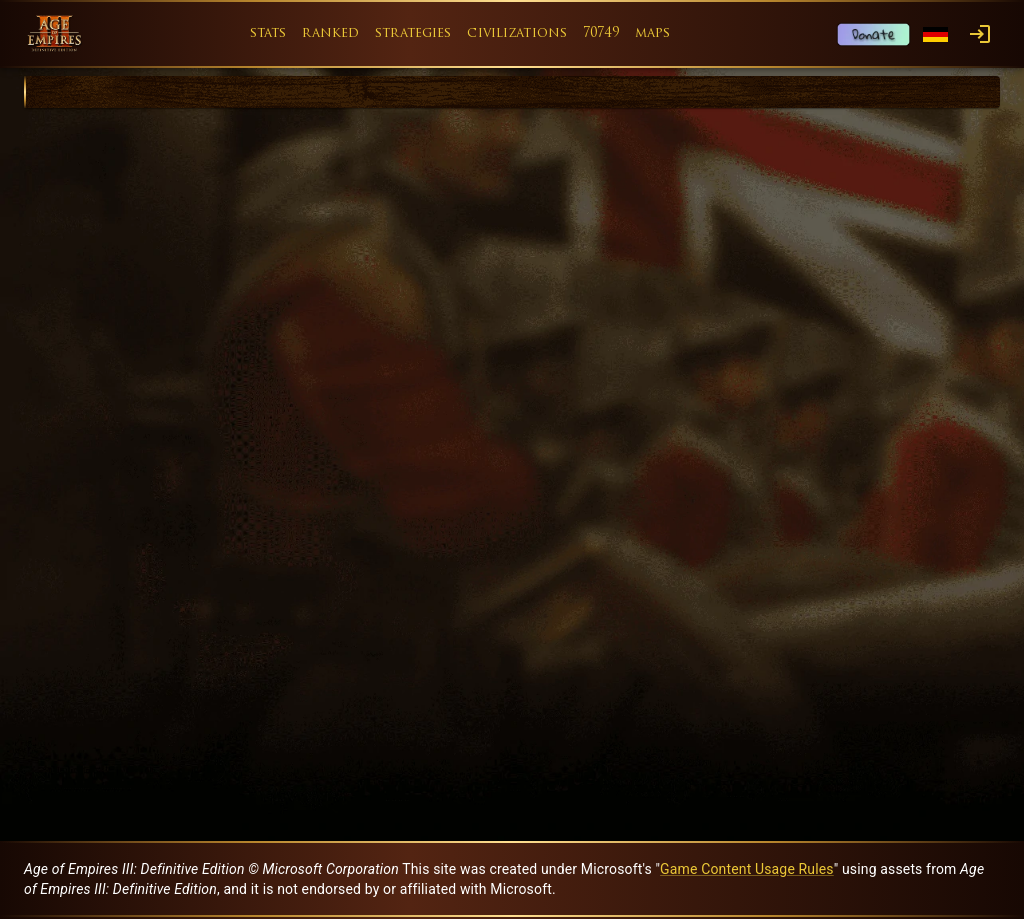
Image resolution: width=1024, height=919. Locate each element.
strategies (413, 33)
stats (268, 33)
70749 (601, 33)
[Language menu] (935, 34)
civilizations (517, 33)
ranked (330, 33)
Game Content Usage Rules (747, 869)
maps (653, 33)
